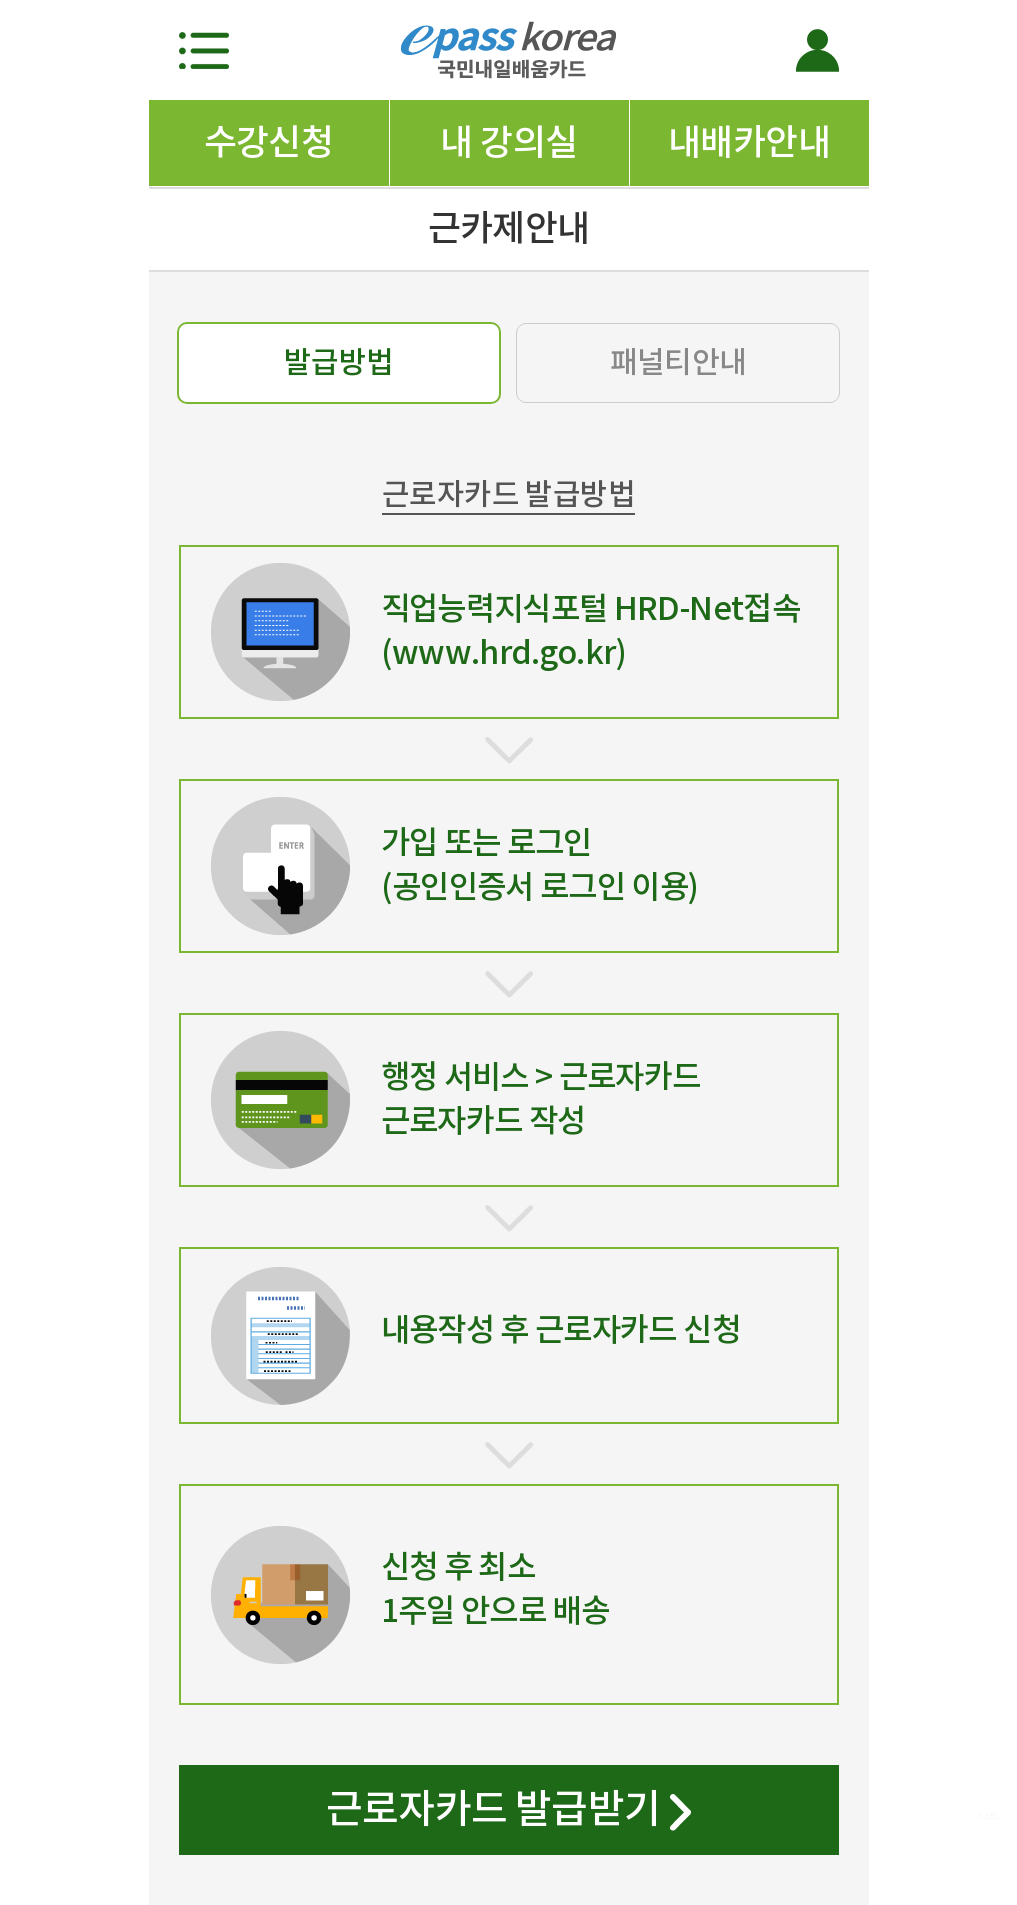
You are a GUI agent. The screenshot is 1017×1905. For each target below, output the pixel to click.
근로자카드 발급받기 (508, 1813)
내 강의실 (508, 142)
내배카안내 (749, 142)
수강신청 (269, 142)
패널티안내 (678, 362)
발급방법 (339, 362)
